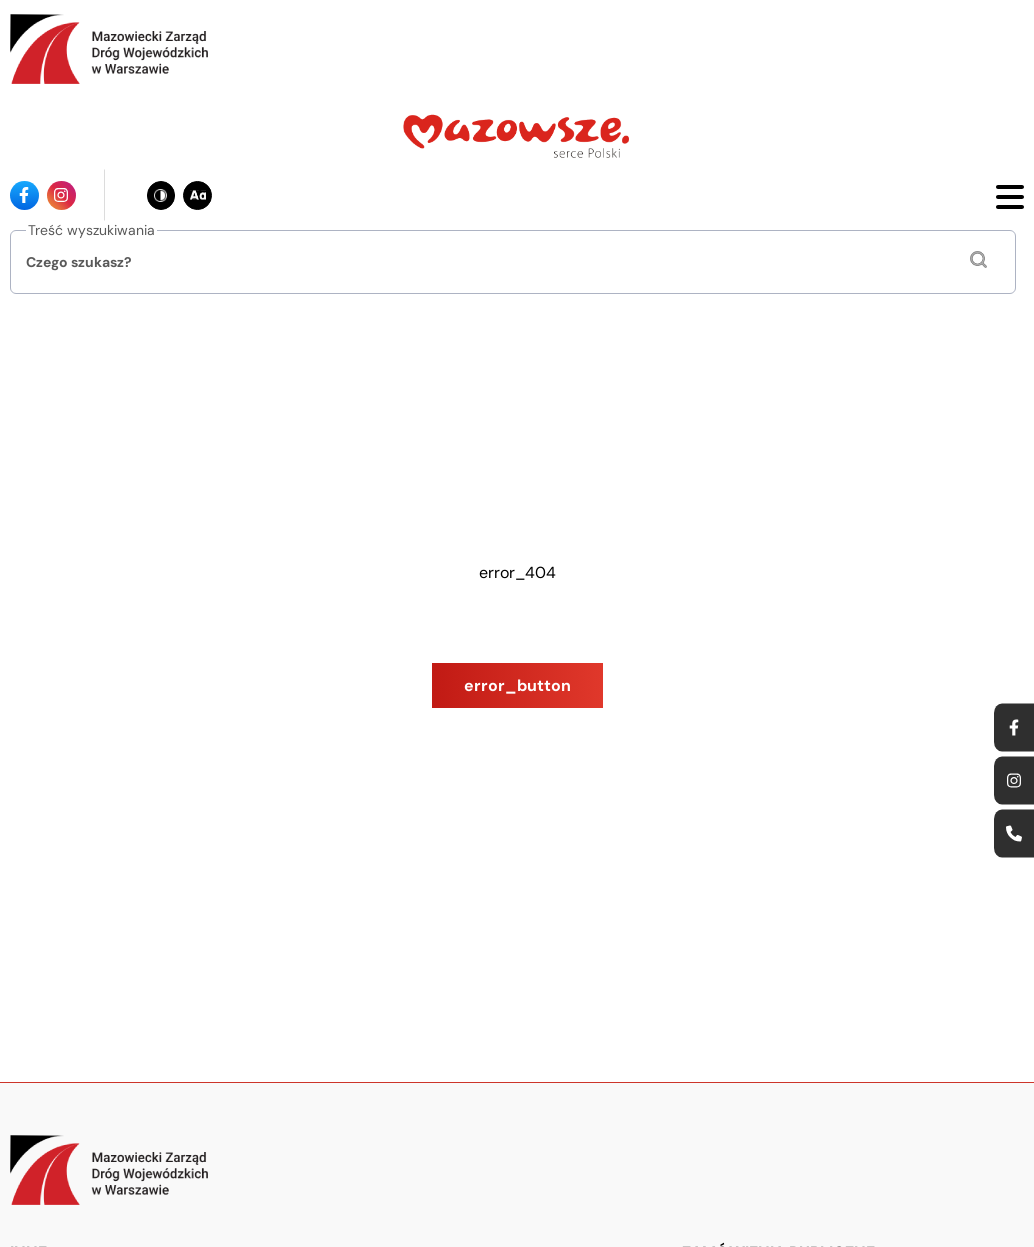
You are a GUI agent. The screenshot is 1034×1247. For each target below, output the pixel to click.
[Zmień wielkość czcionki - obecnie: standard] (197, 195)
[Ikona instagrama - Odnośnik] (61, 195)
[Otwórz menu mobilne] (1010, 195)
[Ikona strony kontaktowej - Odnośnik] (1014, 833)
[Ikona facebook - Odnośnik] (24, 195)
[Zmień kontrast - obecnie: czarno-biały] (161, 195)
